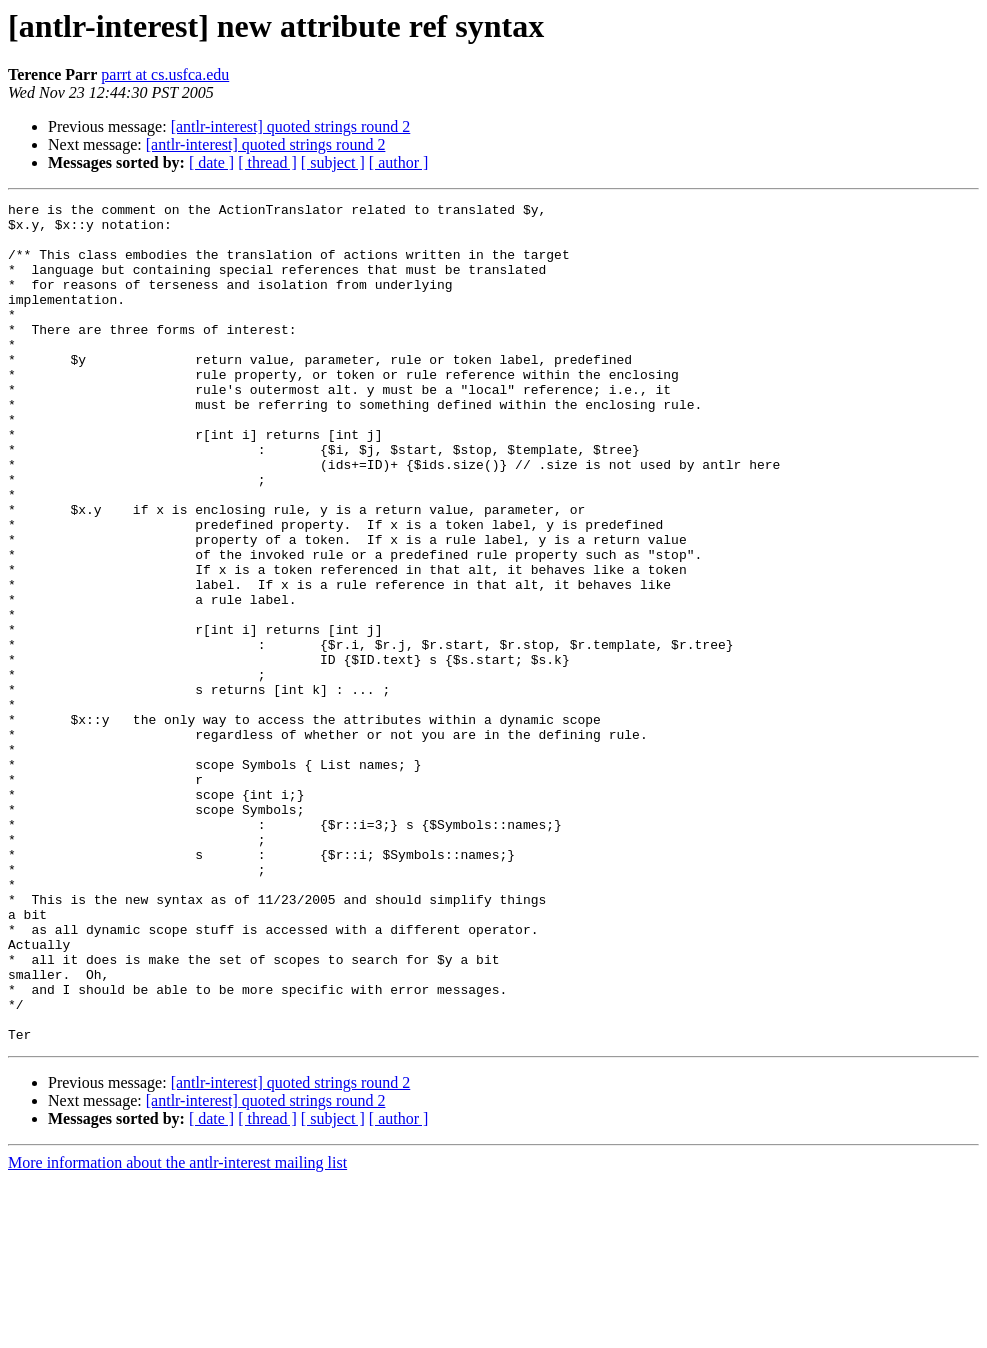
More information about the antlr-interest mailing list (177, 1330)
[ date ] (211, 162)
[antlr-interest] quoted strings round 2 (291, 126)
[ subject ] (333, 162)
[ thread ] (267, 162)
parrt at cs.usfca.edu (165, 74)
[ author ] (399, 162)
